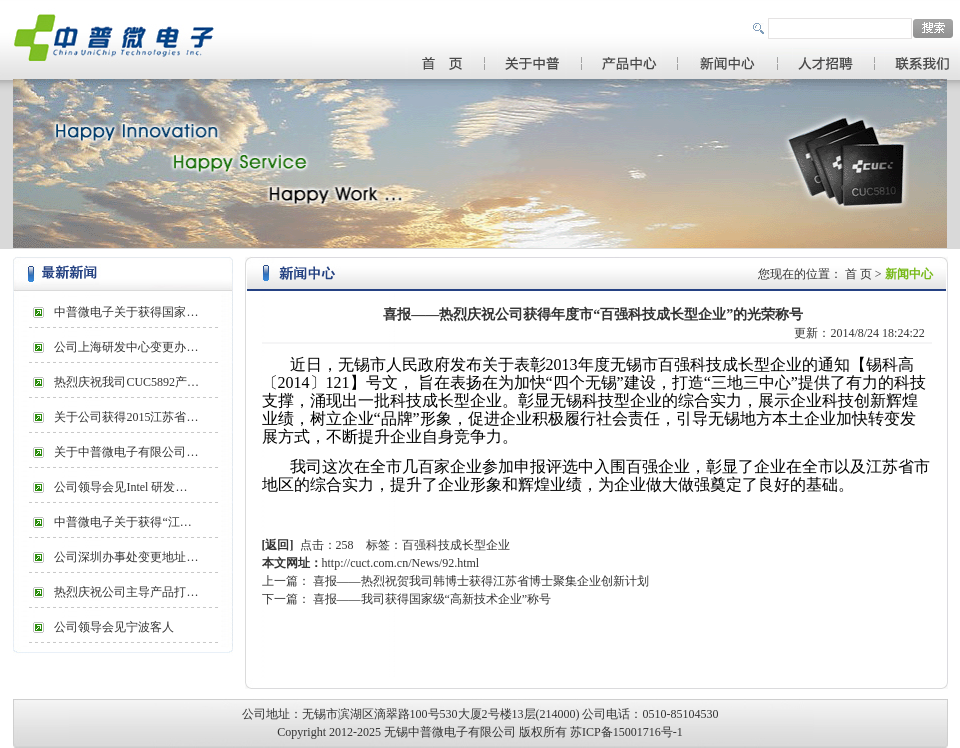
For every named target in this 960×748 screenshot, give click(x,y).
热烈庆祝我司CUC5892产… (126, 382)
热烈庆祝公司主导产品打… (126, 592)
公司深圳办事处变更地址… (126, 557)
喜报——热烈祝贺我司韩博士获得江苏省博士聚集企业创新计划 (481, 581)
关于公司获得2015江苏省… (126, 417)
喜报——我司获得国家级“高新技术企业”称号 (432, 599)
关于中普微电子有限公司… (126, 452)
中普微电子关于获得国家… (126, 312)
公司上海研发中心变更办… (126, 347)
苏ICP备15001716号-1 (626, 732)
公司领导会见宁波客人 (114, 627)
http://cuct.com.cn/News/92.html (401, 563)
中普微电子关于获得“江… (122, 522)
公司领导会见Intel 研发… (120, 487)
